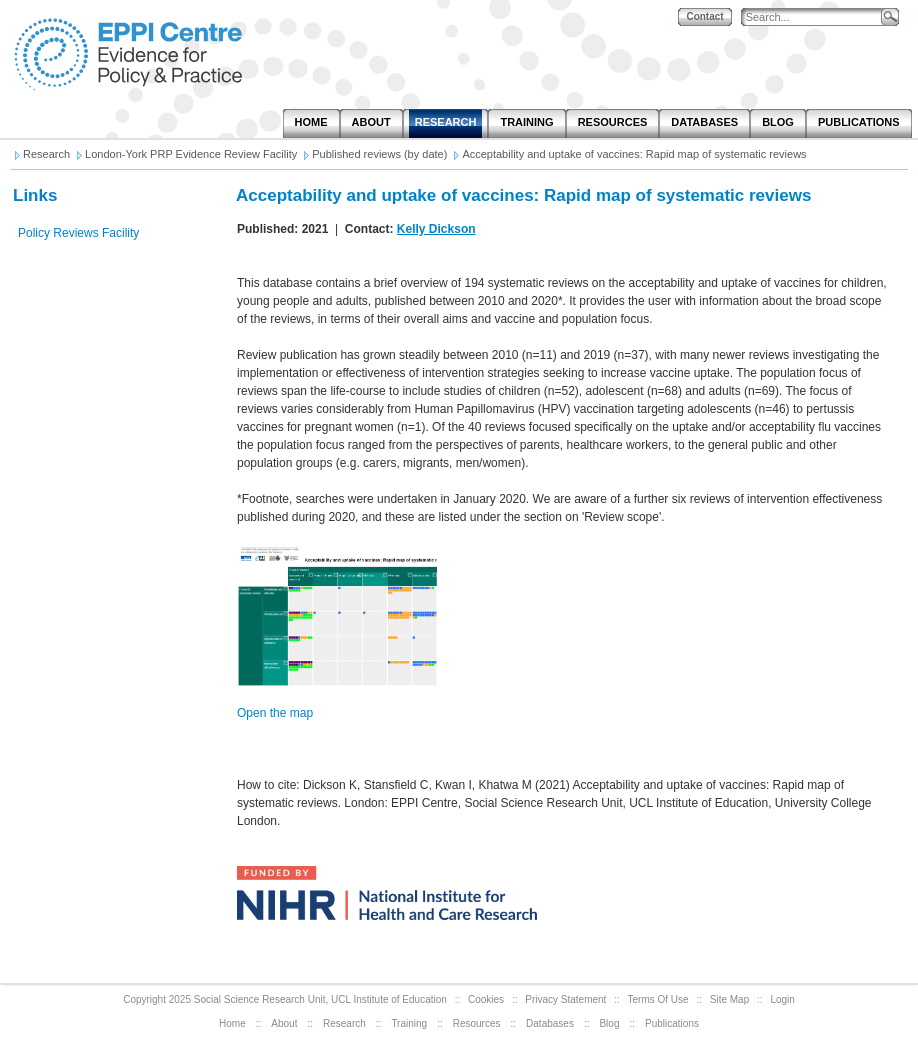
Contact (704, 16)
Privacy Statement (565, 999)
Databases (550, 1023)
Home (232, 1023)
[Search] (816, 17)
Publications (672, 1023)
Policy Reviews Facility (78, 233)
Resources (477, 1023)
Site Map (729, 999)
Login (782, 999)
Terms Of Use (658, 999)
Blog (609, 1023)
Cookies (486, 999)
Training (409, 1023)
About (284, 1023)
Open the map (275, 713)
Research (344, 1023)
